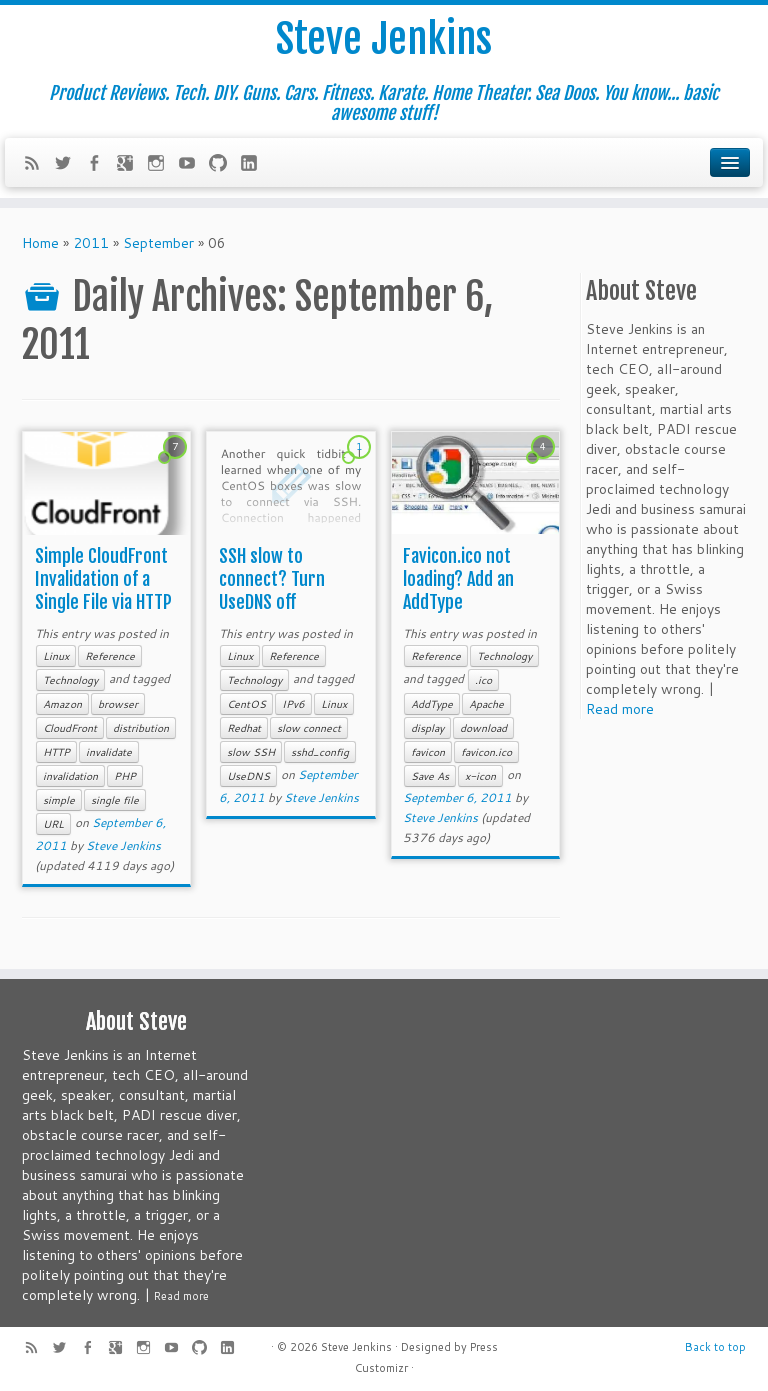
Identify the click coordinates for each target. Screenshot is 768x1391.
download (483, 728)
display (427, 728)
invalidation (70, 776)
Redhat (244, 728)
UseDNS (248, 776)
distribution (141, 728)
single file (115, 800)
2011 (91, 243)
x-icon (480, 776)
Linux (56, 656)
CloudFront (70, 728)
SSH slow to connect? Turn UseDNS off (272, 579)
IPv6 (293, 704)
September (158, 243)
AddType (432, 704)
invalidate (109, 752)
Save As (430, 776)
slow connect (309, 728)
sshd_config (320, 752)
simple (59, 800)
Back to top (715, 1347)
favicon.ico (486, 752)
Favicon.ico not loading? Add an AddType (458, 579)
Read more (620, 709)
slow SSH (251, 752)
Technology (70, 680)
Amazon (62, 704)
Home (40, 243)
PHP (125, 776)
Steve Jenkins (384, 39)
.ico (483, 680)
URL (53, 824)
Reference (110, 656)
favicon (428, 752)
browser (118, 704)
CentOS (246, 704)
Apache (486, 704)
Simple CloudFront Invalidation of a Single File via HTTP (103, 579)
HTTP (56, 752)
